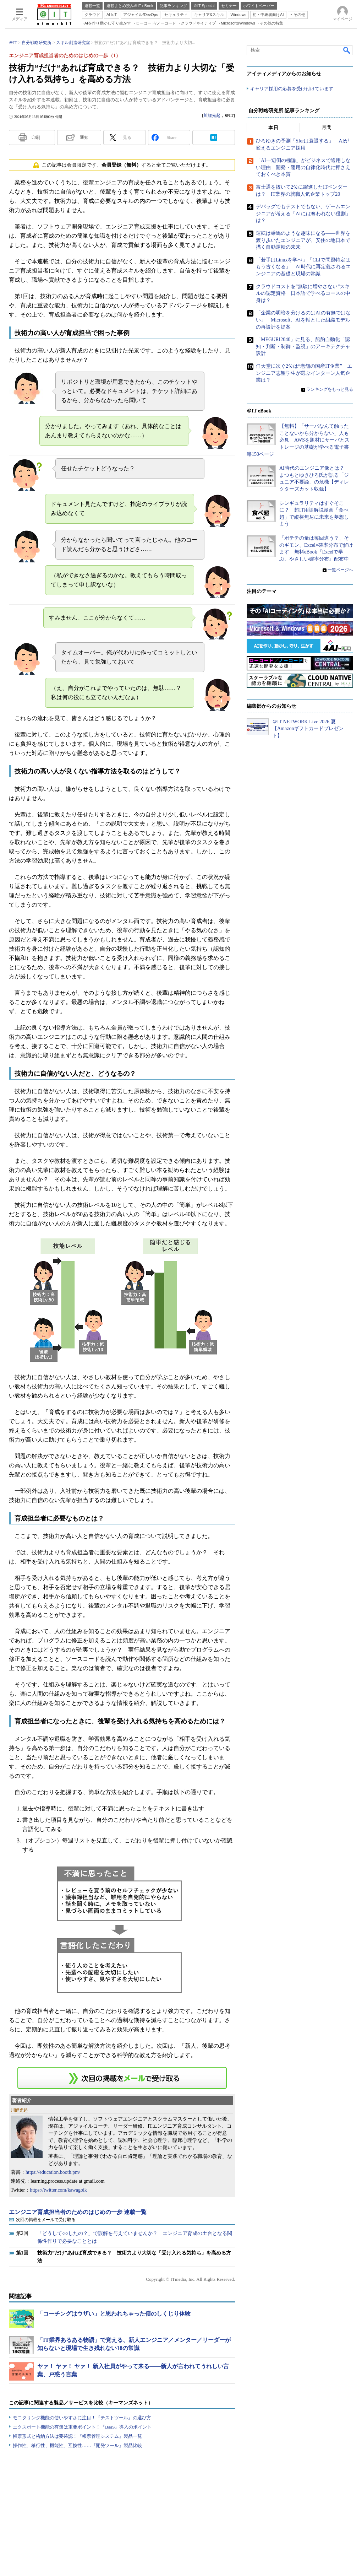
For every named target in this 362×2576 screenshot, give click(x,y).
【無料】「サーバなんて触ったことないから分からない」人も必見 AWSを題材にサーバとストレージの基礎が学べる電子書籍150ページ (298, 440)
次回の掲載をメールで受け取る (46, 2219)
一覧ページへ (340, 570)
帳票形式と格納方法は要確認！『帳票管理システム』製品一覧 (77, 2436)
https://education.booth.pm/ (53, 2172)
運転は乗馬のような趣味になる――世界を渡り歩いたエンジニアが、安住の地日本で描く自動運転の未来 (303, 240)
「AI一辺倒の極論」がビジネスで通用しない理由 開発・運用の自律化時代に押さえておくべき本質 (303, 167)
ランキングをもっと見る (329, 389)
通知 (84, 137)
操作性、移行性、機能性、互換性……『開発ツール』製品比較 (77, 2445)
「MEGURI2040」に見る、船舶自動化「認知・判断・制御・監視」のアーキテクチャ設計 (303, 346)
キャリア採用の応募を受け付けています (291, 89)
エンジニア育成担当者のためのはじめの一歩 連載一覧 (78, 2212)
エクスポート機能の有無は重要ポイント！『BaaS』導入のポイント (82, 2427)
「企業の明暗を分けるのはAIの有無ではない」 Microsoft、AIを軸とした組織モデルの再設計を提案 (303, 320)
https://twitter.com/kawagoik (58, 2190)
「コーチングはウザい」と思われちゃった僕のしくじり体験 (114, 2314)
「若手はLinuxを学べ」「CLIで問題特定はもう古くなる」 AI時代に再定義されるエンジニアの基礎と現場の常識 (303, 266)
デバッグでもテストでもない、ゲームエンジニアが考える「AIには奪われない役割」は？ (303, 213)
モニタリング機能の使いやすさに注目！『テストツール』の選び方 (82, 2417)
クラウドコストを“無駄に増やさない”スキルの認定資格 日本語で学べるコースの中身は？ (303, 293)
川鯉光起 (211, 115)
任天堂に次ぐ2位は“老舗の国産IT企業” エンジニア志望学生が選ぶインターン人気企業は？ (304, 373)
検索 (347, 50)
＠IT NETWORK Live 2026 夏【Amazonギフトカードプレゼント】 (308, 728)
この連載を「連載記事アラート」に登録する (122, 2078)
